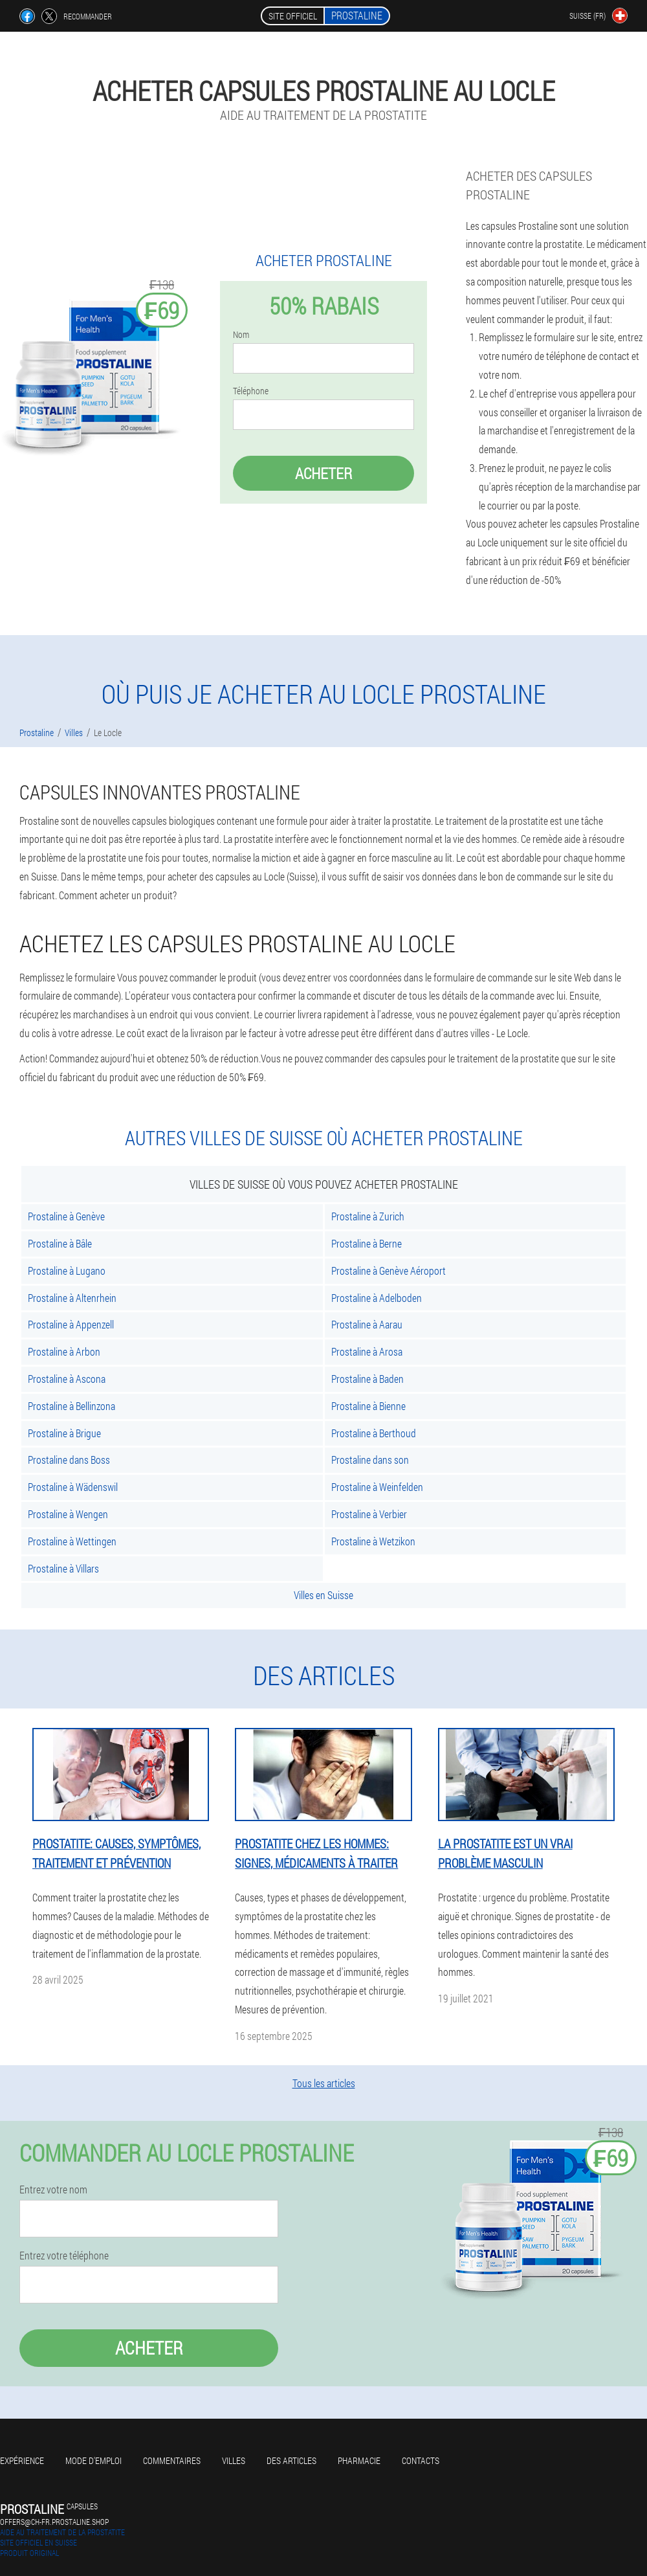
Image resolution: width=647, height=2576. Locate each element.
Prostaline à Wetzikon (373, 1541)
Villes (233, 2460)
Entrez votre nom (53, 2189)
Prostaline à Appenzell (71, 1324)
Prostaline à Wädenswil (73, 1487)
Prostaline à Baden (367, 1378)
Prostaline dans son (370, 1459)
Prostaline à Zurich (367, 1216)
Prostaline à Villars (63, 1568)
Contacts (420, 2460)
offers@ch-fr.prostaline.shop (54, 2521)
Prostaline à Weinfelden (377, 1487)
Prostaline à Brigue (64, 1433)
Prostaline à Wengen (68, 1514)
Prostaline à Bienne (368, 1406)
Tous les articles (323, 2083)
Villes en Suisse (323, 1595)
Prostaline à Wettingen (72, 1541)
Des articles (291, 2460)
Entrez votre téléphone (64, 2255)
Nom (241, 334)
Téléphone (251, 391)
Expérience (22, 2460)
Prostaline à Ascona (66, 1378)
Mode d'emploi (93, 2460)
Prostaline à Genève (66, 1216)
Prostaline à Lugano (66, 1270)
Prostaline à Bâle (60, 1243)
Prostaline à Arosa (366, 1351)
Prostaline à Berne (366, 1243)
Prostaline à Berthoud (373, 1433)
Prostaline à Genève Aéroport (388, 1270)
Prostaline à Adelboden (376, 1298)
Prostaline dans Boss (69, 1459)
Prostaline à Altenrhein (72, 1298)
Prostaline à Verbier (369, 1514)
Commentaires (172, 2460)
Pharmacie (359, 2460)
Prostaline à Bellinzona (71, 1406)
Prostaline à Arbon (64, 1351)
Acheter (323, 473)
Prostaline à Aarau (366, 1324)
